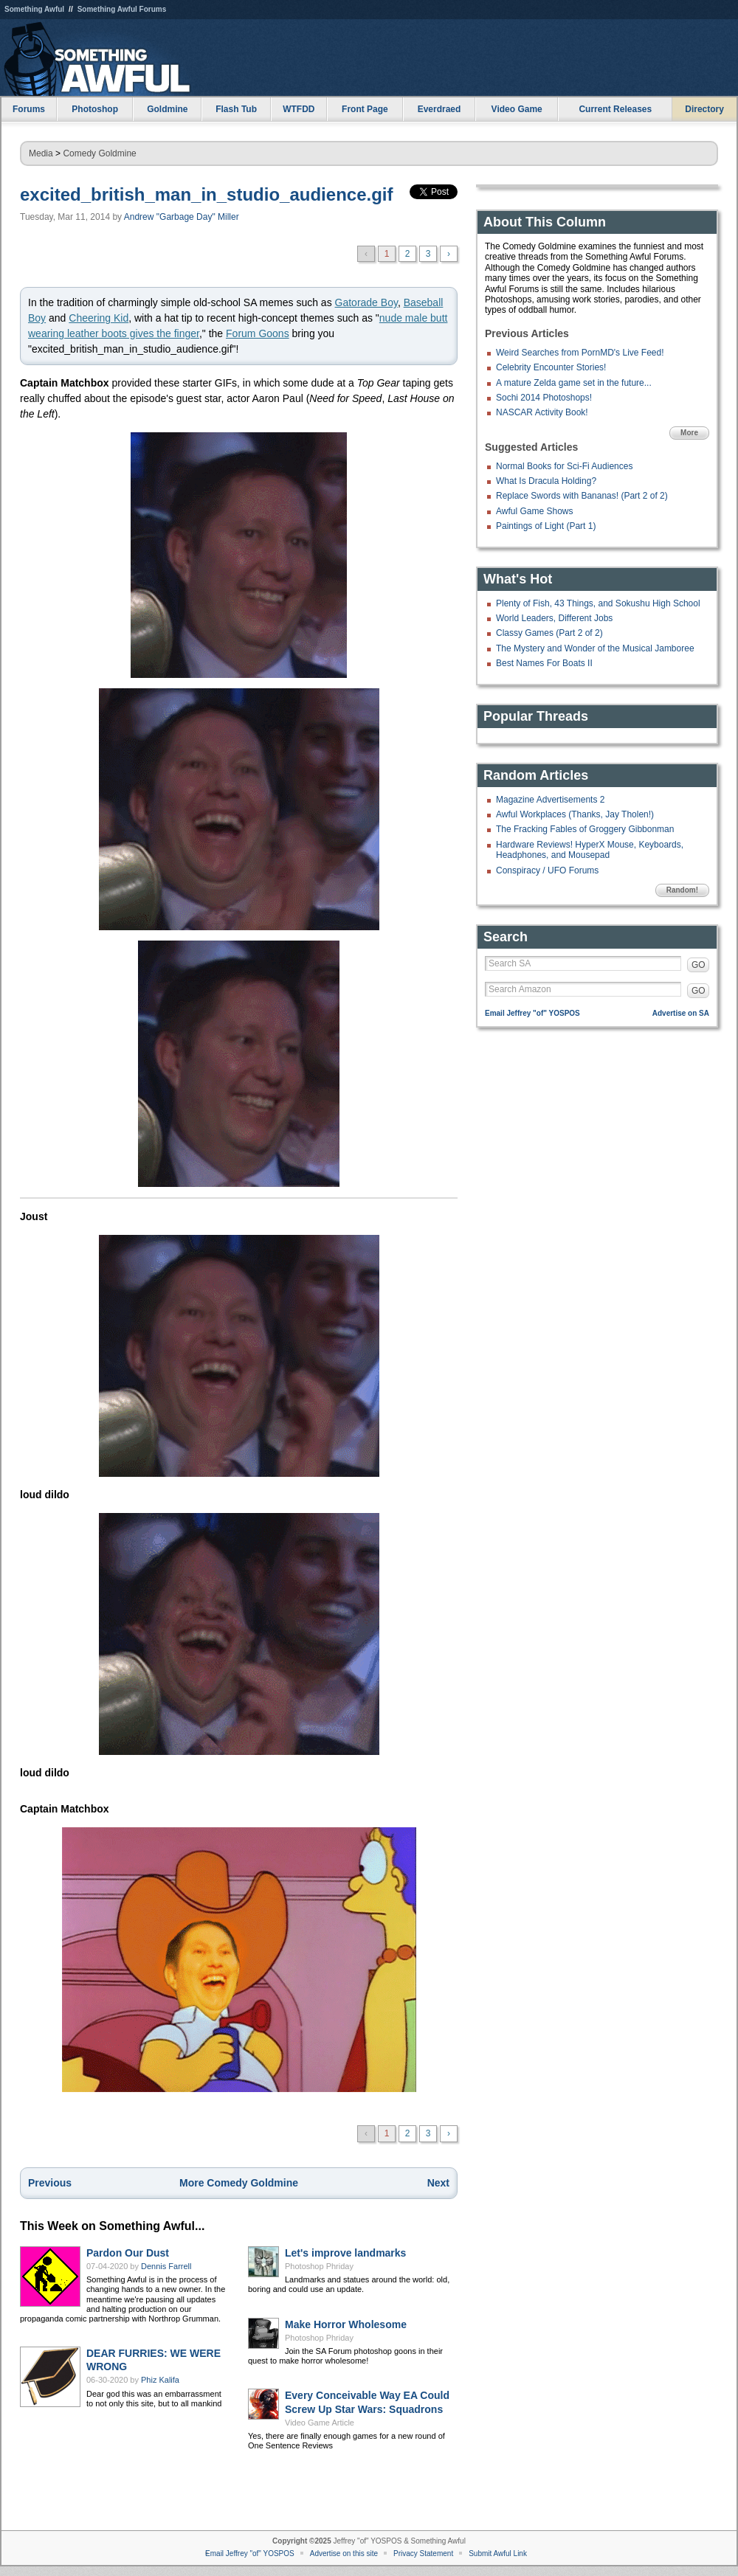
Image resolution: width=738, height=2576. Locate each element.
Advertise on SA (680, 1013)
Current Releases (615, 109)
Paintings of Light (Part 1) (546, 526)
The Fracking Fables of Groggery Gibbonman (585, 829)
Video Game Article (319, 2422)
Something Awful (34, 9)
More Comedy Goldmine (238, 2183)
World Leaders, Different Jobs (554, 618)
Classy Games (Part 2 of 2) (549, 633)
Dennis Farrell (166, 2266)
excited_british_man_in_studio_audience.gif (206, 194)
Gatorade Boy (366, 302)
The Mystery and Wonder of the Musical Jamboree (595, 648)
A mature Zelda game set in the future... (574, 383)
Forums (29, 109)
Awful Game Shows (534, 511)
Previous (50, 2183)
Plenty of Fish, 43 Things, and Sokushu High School (598, 603)
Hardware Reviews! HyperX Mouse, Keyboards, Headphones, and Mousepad (589, 849)
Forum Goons (257, 333)
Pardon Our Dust (127, 2253)
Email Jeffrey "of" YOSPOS (532, 1013)
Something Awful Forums (122, 9)
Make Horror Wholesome (346, 2324)
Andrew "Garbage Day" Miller (181, 217)
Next (438, 2183)
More (689, 433)
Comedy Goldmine (99, 153)
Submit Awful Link (498, 2553)
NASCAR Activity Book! (542, 412)
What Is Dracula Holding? (546, 481)
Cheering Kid (98, 318)
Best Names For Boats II (544, 663)
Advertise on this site (344, 2553)
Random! (682, 890)
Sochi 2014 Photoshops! (544, 397)
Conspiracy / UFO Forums (547, 870)
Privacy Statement (423, 2553)
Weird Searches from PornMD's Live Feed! (579, 352)
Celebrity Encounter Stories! (551, 367)
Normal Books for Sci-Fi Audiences (564, 466)
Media (41, 153)
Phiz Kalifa (160, 2379)
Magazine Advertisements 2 (550, 799)
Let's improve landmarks (345, 2253)
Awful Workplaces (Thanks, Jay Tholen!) (575, 814)
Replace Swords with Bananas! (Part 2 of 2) (582, 496)
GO (699, 965)
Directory (704, 109)
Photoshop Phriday (319, 2266)
